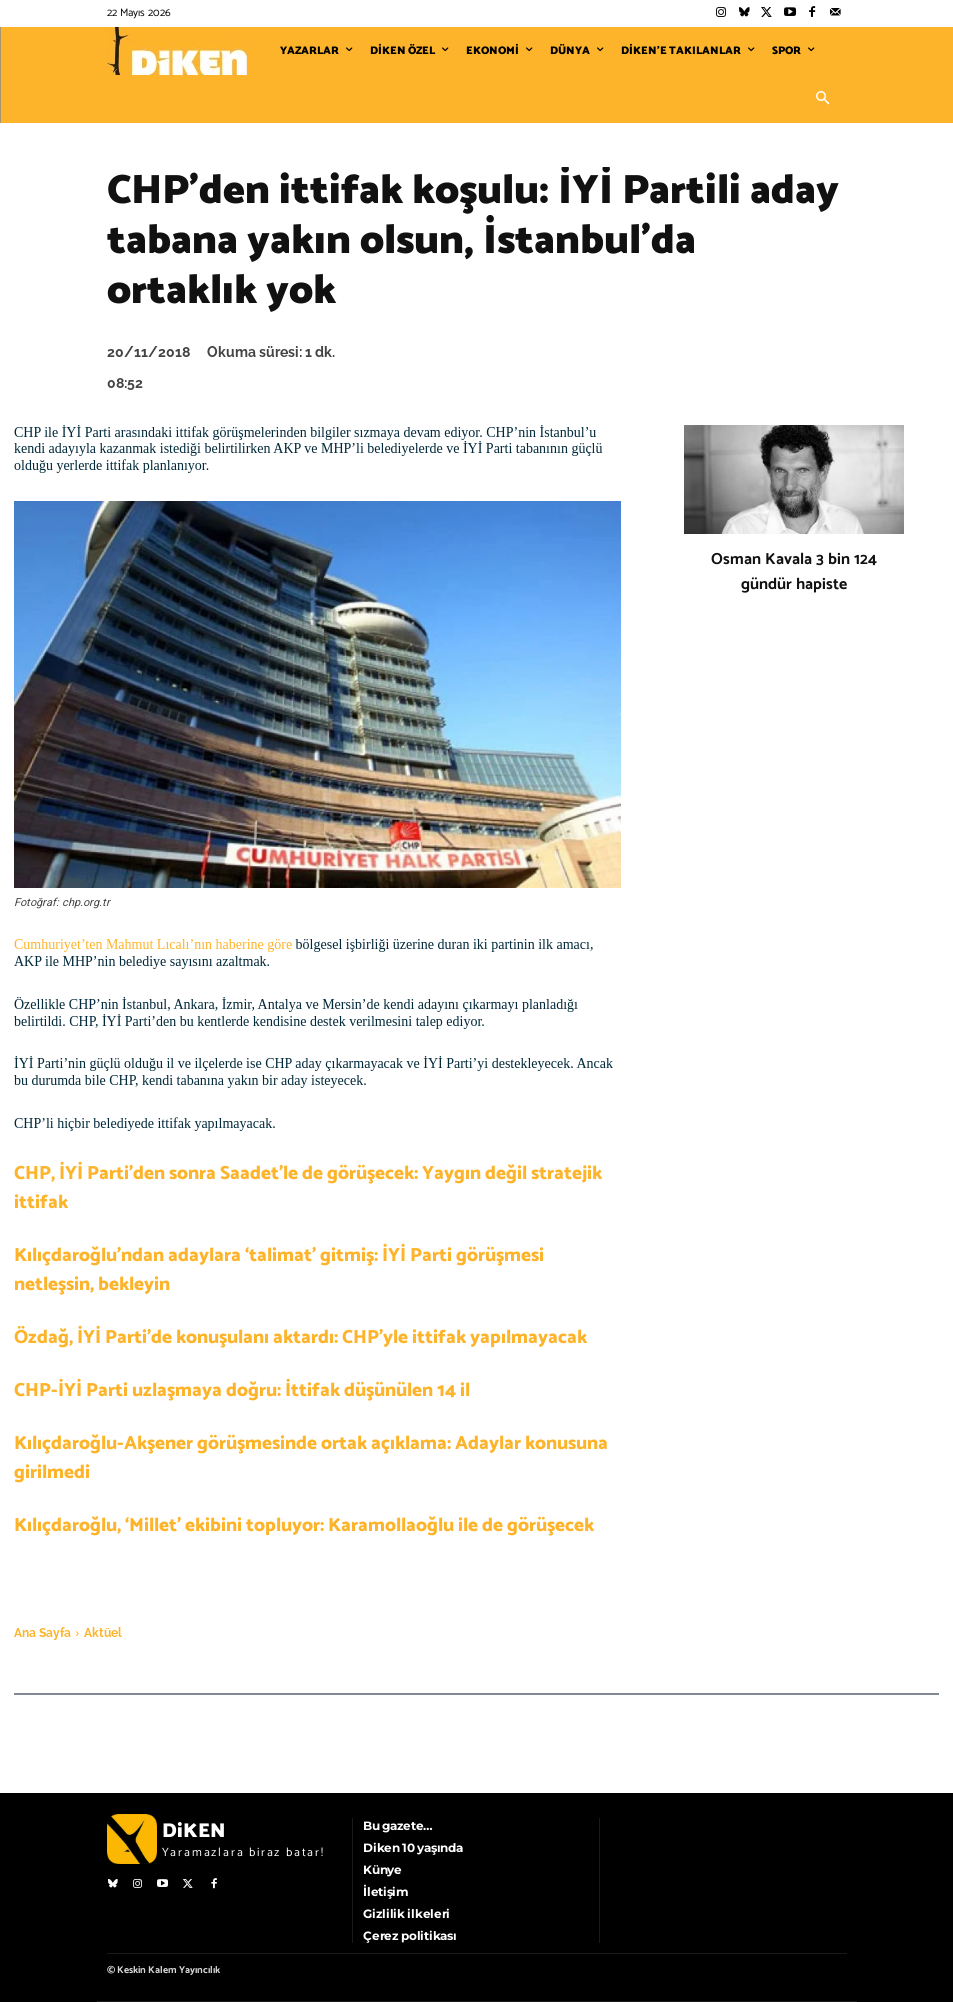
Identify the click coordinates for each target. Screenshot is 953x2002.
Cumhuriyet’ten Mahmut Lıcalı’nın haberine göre (153, 944)
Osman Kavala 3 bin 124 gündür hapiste (794, 572)
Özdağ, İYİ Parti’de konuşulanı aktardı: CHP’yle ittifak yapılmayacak (300, 1337)
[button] (823, 99)
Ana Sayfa (42, 1633)
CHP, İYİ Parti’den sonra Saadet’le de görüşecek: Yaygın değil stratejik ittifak (308, 1188)
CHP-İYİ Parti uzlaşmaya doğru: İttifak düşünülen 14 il (242, 1390)
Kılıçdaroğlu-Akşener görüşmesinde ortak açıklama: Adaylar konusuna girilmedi (311, 1458)
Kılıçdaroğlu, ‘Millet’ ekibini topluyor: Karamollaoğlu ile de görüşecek (304, 1525)
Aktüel (103, 1633)
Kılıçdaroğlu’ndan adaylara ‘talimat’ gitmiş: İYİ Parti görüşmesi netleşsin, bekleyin (279, 1270)
